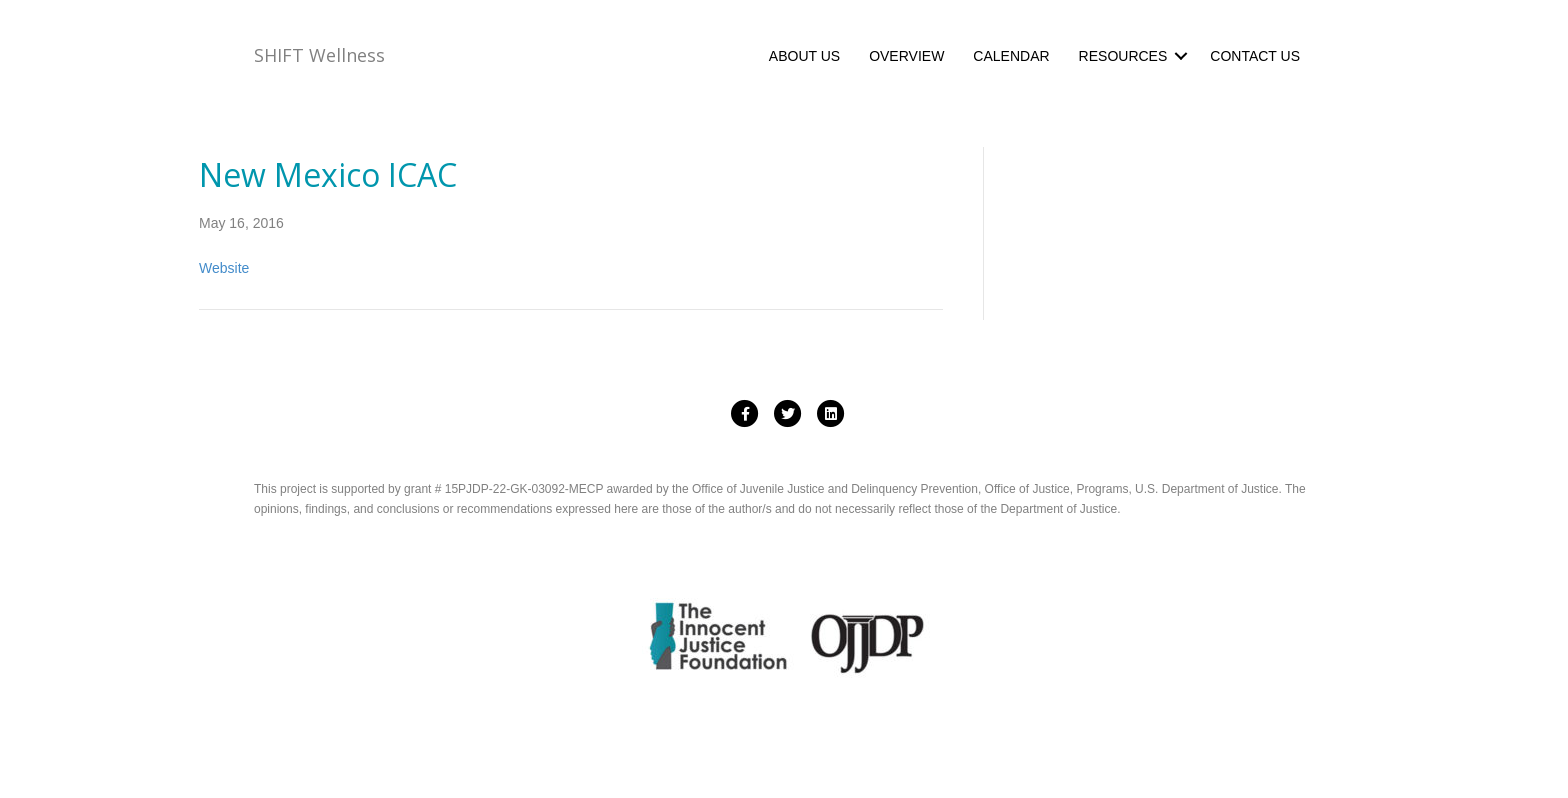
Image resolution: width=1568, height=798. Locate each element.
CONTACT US (1255, 56)
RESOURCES (1123, 56)
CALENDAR (1011, 56)
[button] (1181, 56)
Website (224, 268)
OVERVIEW (906, 56)
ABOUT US (804, 56)
